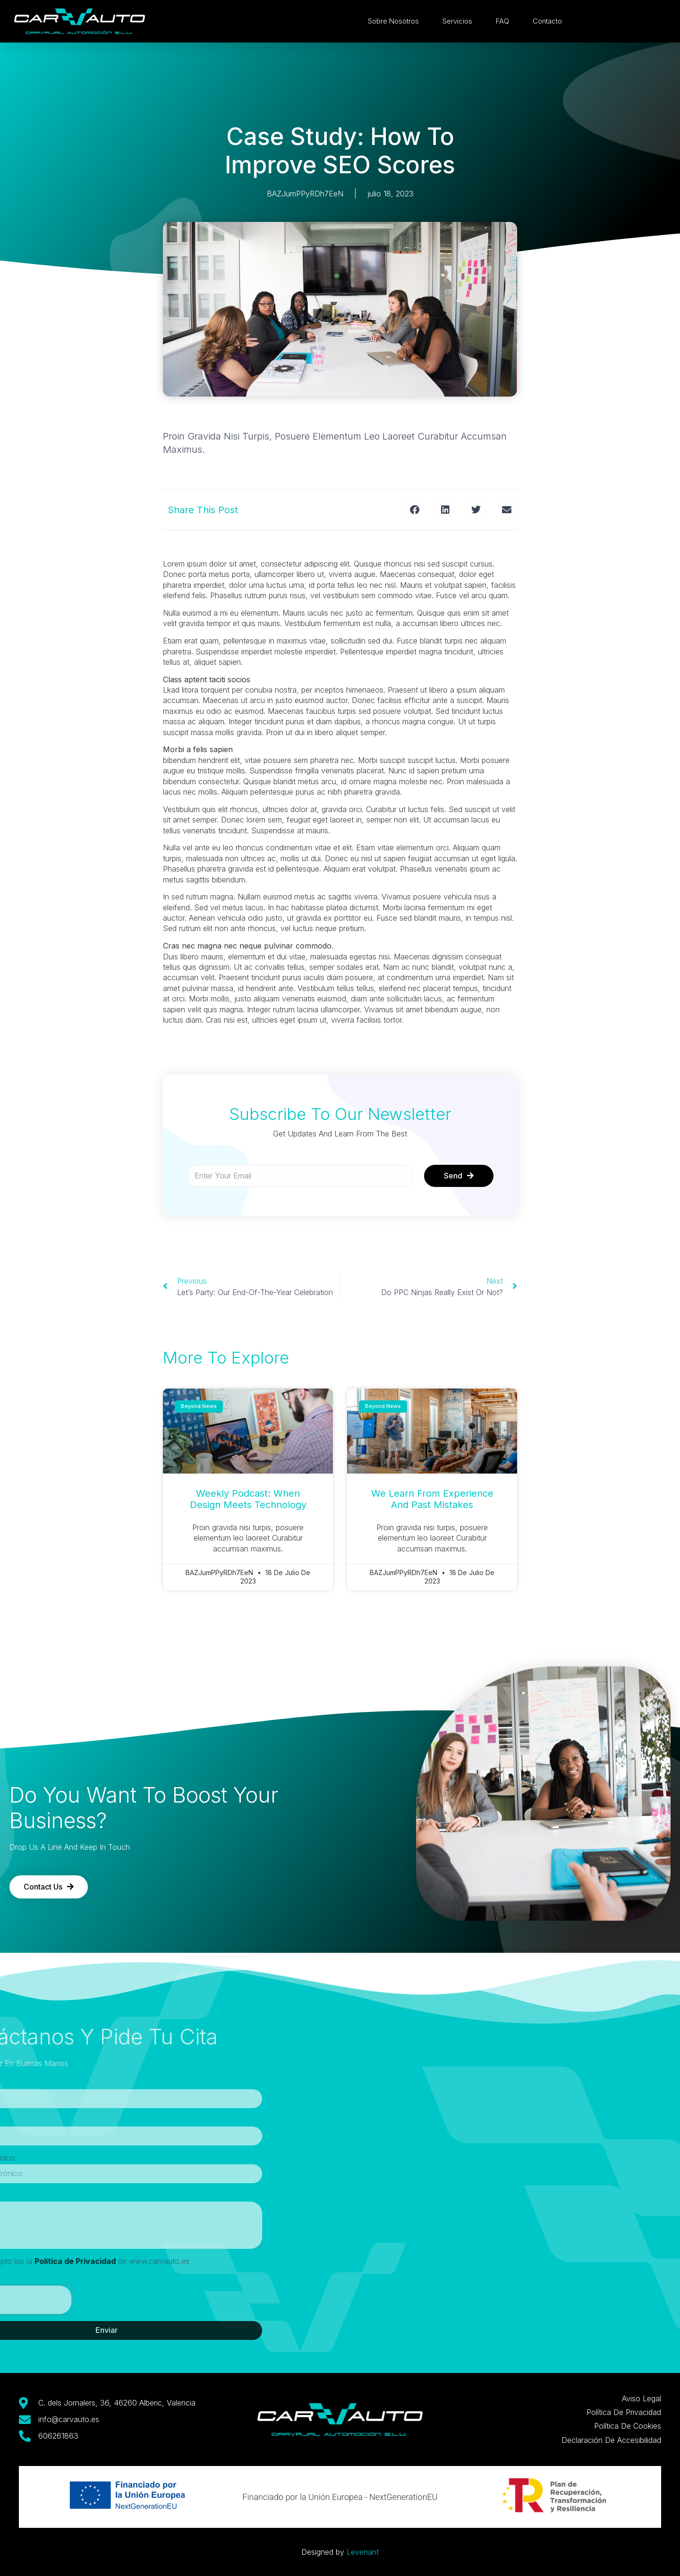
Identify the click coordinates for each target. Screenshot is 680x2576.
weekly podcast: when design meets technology (248, 1499)
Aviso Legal (641, 2398)
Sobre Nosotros (396, 21)
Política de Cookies (627, 2426)
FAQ (505, 21)
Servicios (460, 21)
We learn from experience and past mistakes (432, 1499)
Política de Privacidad (623, 2412)
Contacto (550, 21)
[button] (414, 509)
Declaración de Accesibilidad (611, 2440)
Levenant (363, 2552)
